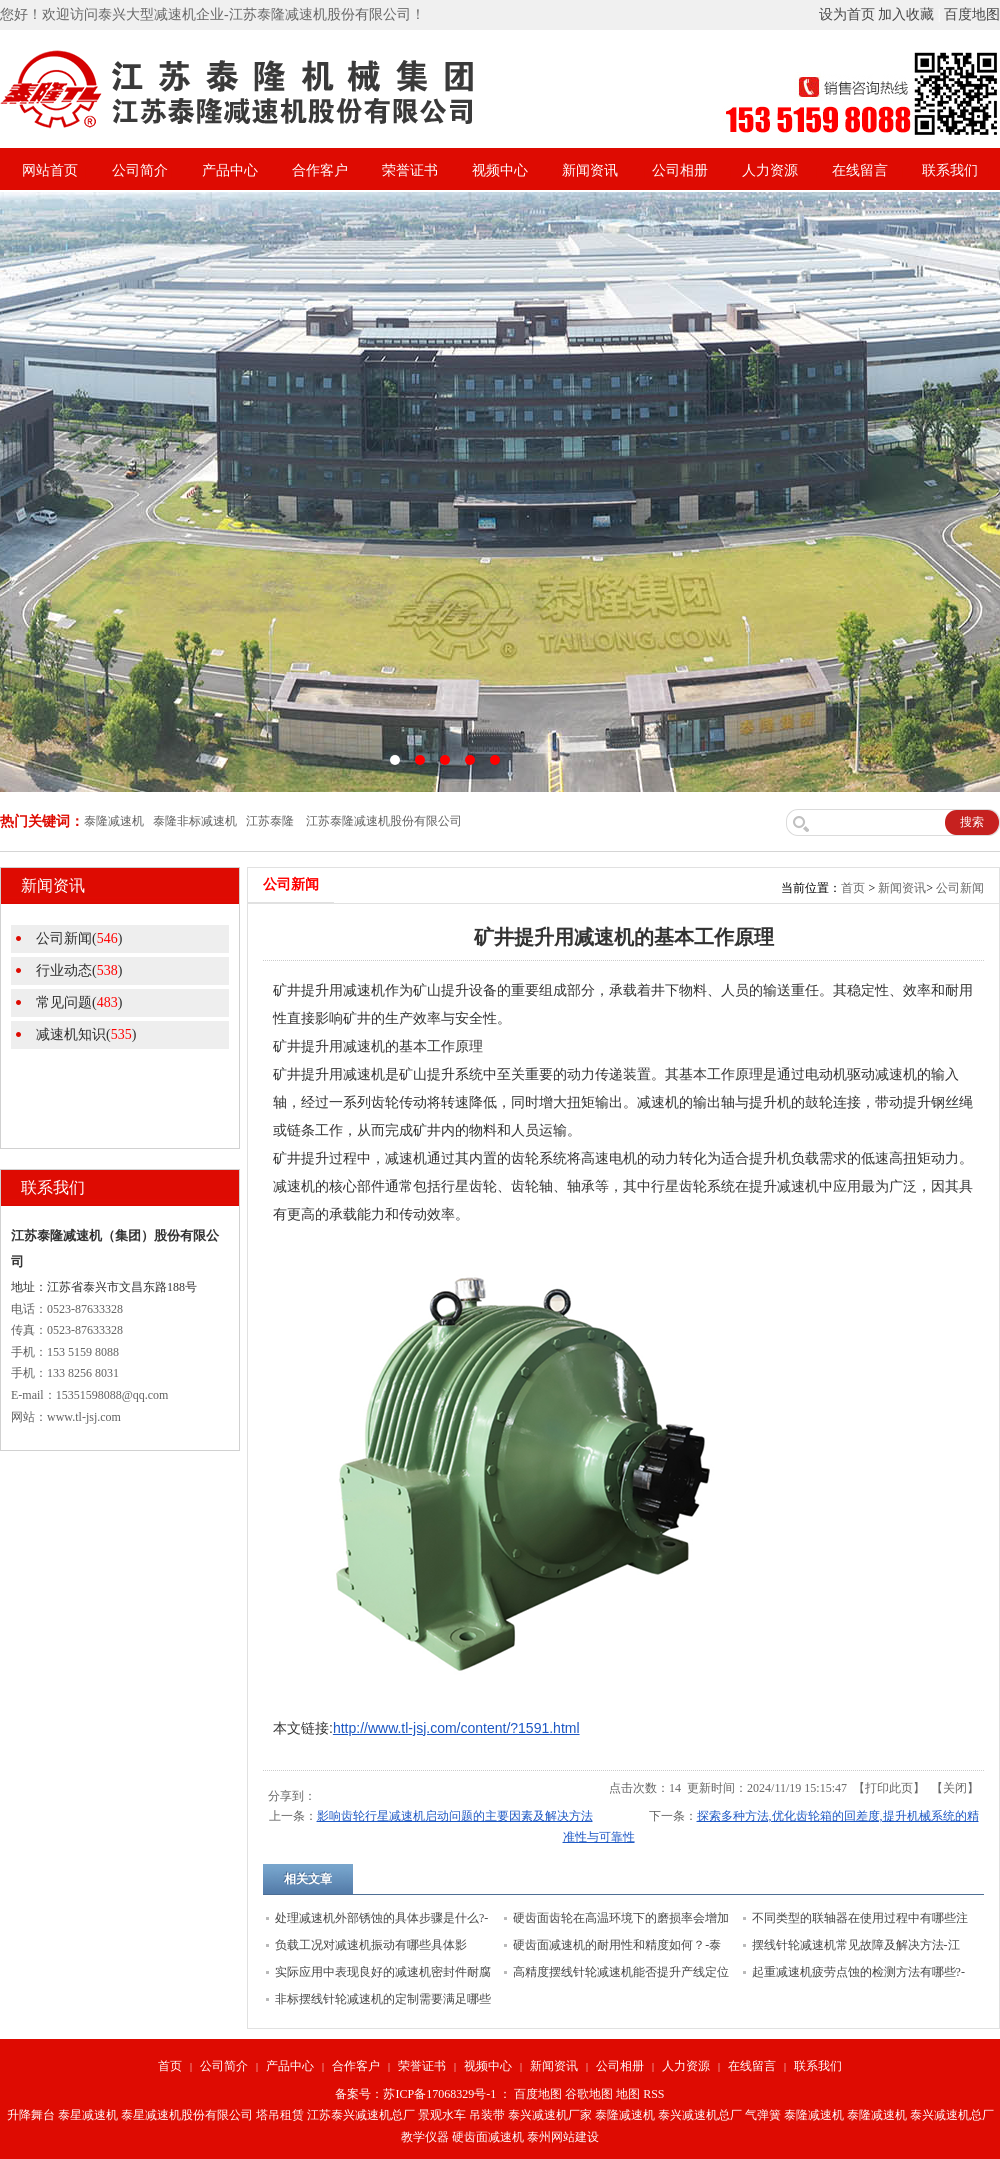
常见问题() (79, 1002)
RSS (653, 2094)
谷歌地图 (589, 2094)
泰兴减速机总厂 (700, 2115)
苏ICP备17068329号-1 (439, 2094)
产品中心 (230, 170)
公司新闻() (79, 938)
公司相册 (680, 170)
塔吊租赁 (280, 2115)
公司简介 (140, 170)
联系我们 (950, 170)
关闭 (955, 1788)
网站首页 (50, 170)
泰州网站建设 (563, 2137)
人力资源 (770, 170)
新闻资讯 (590, 170)
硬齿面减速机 (488, 2137)
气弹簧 (763, 2115)
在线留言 (860, 170)
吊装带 (487, 2115)
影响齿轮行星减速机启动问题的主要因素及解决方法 (455, 1816)
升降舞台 (31, 2115)
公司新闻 (960, 888)
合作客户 (320, 170)
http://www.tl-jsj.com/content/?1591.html (456, 1728)
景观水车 (442, 2115)
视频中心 (500, 170)
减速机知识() (86, 1034)
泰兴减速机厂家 (550, 2115)
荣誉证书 (410, 170)
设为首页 (847, 14)
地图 (628, 2094)
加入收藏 (906, 14)
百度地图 (972, 14)
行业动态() (79, 970)
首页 (853, 888)
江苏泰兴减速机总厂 (361, 2115)
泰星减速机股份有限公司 (187, 2115)
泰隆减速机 (625, 2115)
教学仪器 (425, 2137)
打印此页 (889, 1788)
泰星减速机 (88, 2115)
